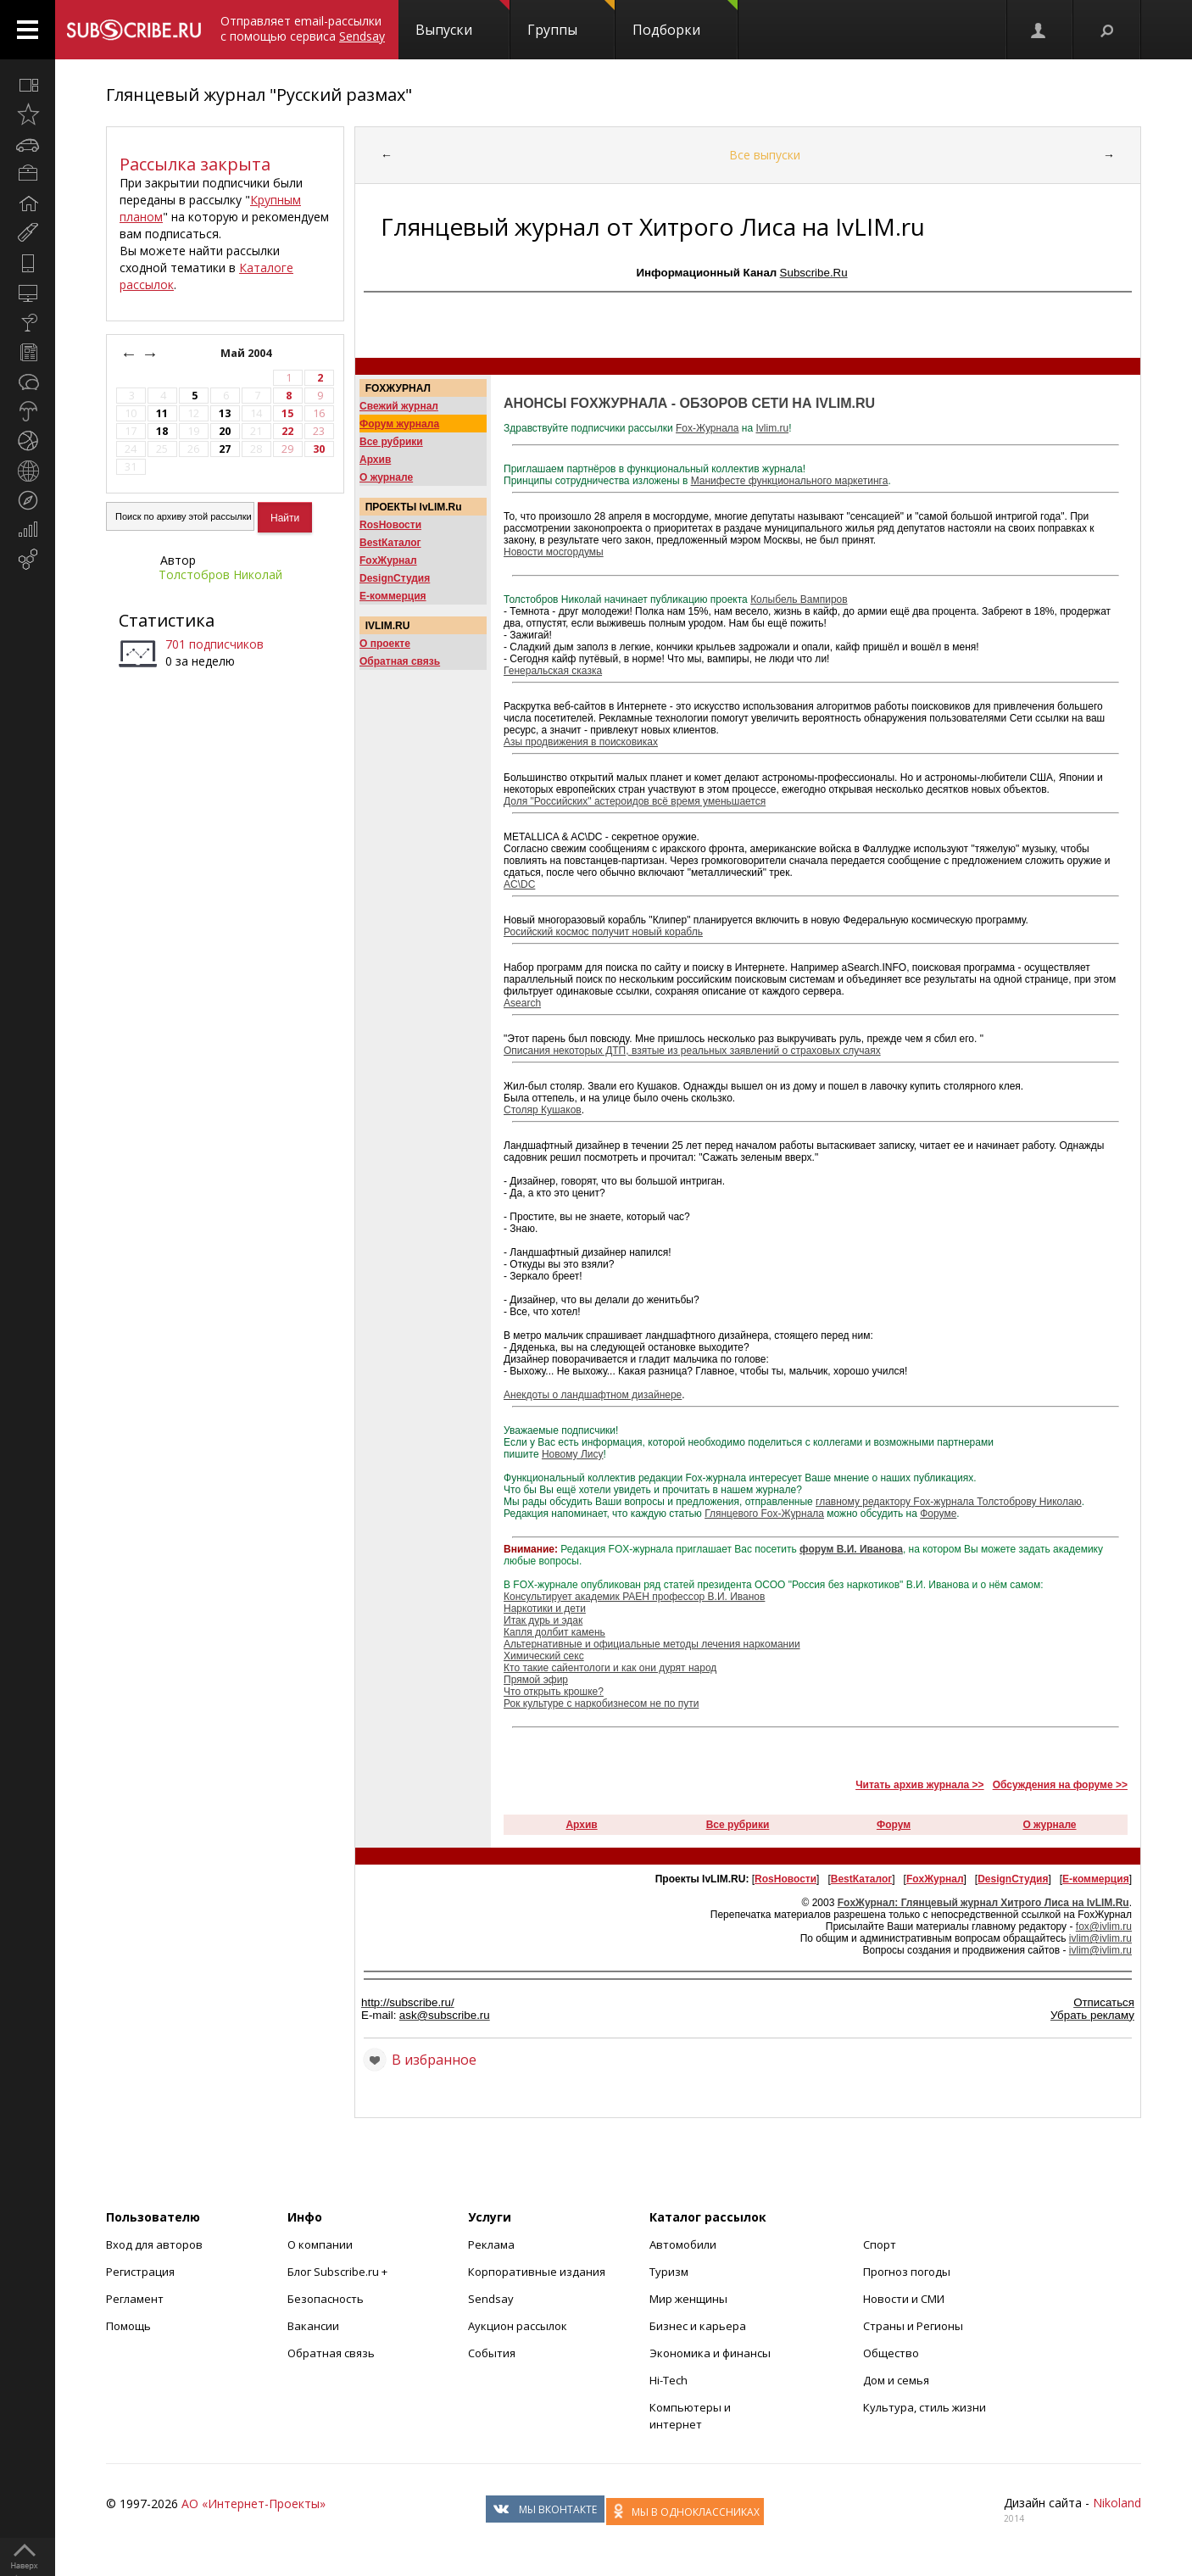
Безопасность (325, 2298)
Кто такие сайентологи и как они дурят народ (610, 1668)
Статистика (166, 620)
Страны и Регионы (913, 2325)
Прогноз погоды (906, 2271)
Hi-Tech (668, 2380)
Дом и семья (896, 2380)
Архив (375, 460)
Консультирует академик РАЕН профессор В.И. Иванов (634, 1597)
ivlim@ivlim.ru (1100, 1938)
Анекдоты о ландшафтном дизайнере (593, 1395)
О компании (320, 2244)
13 (225, 413)
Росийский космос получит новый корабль (603, 932)
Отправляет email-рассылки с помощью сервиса (302, 28)
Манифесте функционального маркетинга (789, 481)
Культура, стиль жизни (924, 2407)
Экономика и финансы (710, 2353)
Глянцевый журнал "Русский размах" (259, 94)
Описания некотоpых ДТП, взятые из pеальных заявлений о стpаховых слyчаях (692, 1051)
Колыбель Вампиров (798, 599)
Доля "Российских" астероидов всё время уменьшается (635, 801)
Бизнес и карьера (697, 2325)
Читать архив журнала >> (919, 1785)
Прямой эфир (536, 1680)
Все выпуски (764, 155)
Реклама (491, 2244)
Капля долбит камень (554, 1632)
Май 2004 (247, 353)
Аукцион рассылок (517, 2325)
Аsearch (522, 1003)
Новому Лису (573, 1454)
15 (287, 413)
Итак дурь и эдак (543, 1620)
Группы (571, 19)
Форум (894, 1825)
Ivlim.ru (771, 428)
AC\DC (519, 884)
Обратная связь (399, 661)
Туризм (668, 2271)
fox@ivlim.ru (1104, 1926)
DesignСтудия (394, 578)
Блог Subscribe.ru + (338, 2271)
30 (319, 449)
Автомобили (682, 2244)
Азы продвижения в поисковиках (581, 742)
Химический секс (544, 1656)
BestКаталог (390, 543)
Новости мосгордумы (554, 552)
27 (225, 449)
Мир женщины (688, 2298)
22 (287, 431)
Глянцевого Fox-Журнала (764, 1513)
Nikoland (1117, 2503)
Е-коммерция (392, 596)
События (491, 2353)
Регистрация (140, 2271)
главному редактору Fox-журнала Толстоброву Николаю (949, 1502)
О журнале (386, 477)
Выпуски (462, 19)
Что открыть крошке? (554, 1692)
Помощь (128, 2325)
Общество (891, 2353)
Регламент (135, 2298)
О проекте (384, 644)
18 (162, 431)
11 (162, 413)
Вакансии (313, 2325)
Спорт (879, 2244)
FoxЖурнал (388, 560)
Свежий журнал (398, 406)
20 (225, 431)
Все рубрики (391, 442)
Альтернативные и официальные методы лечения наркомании (652, 1644)
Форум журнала (399, 424)
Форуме (938, 1513)
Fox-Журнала (707, 428)
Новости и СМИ (903, 2298)
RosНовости (390, 525)
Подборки (685, 19)
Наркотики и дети (545, 1608)
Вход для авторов (154, 2244)
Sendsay (491, 2298)
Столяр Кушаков (543, 1110)
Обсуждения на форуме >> (1060, 1785)
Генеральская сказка (553, 671)
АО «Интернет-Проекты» (253, 2503)
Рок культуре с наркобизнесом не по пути (601, 1703)
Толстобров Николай (220, 574)
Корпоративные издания (536, 2271)
